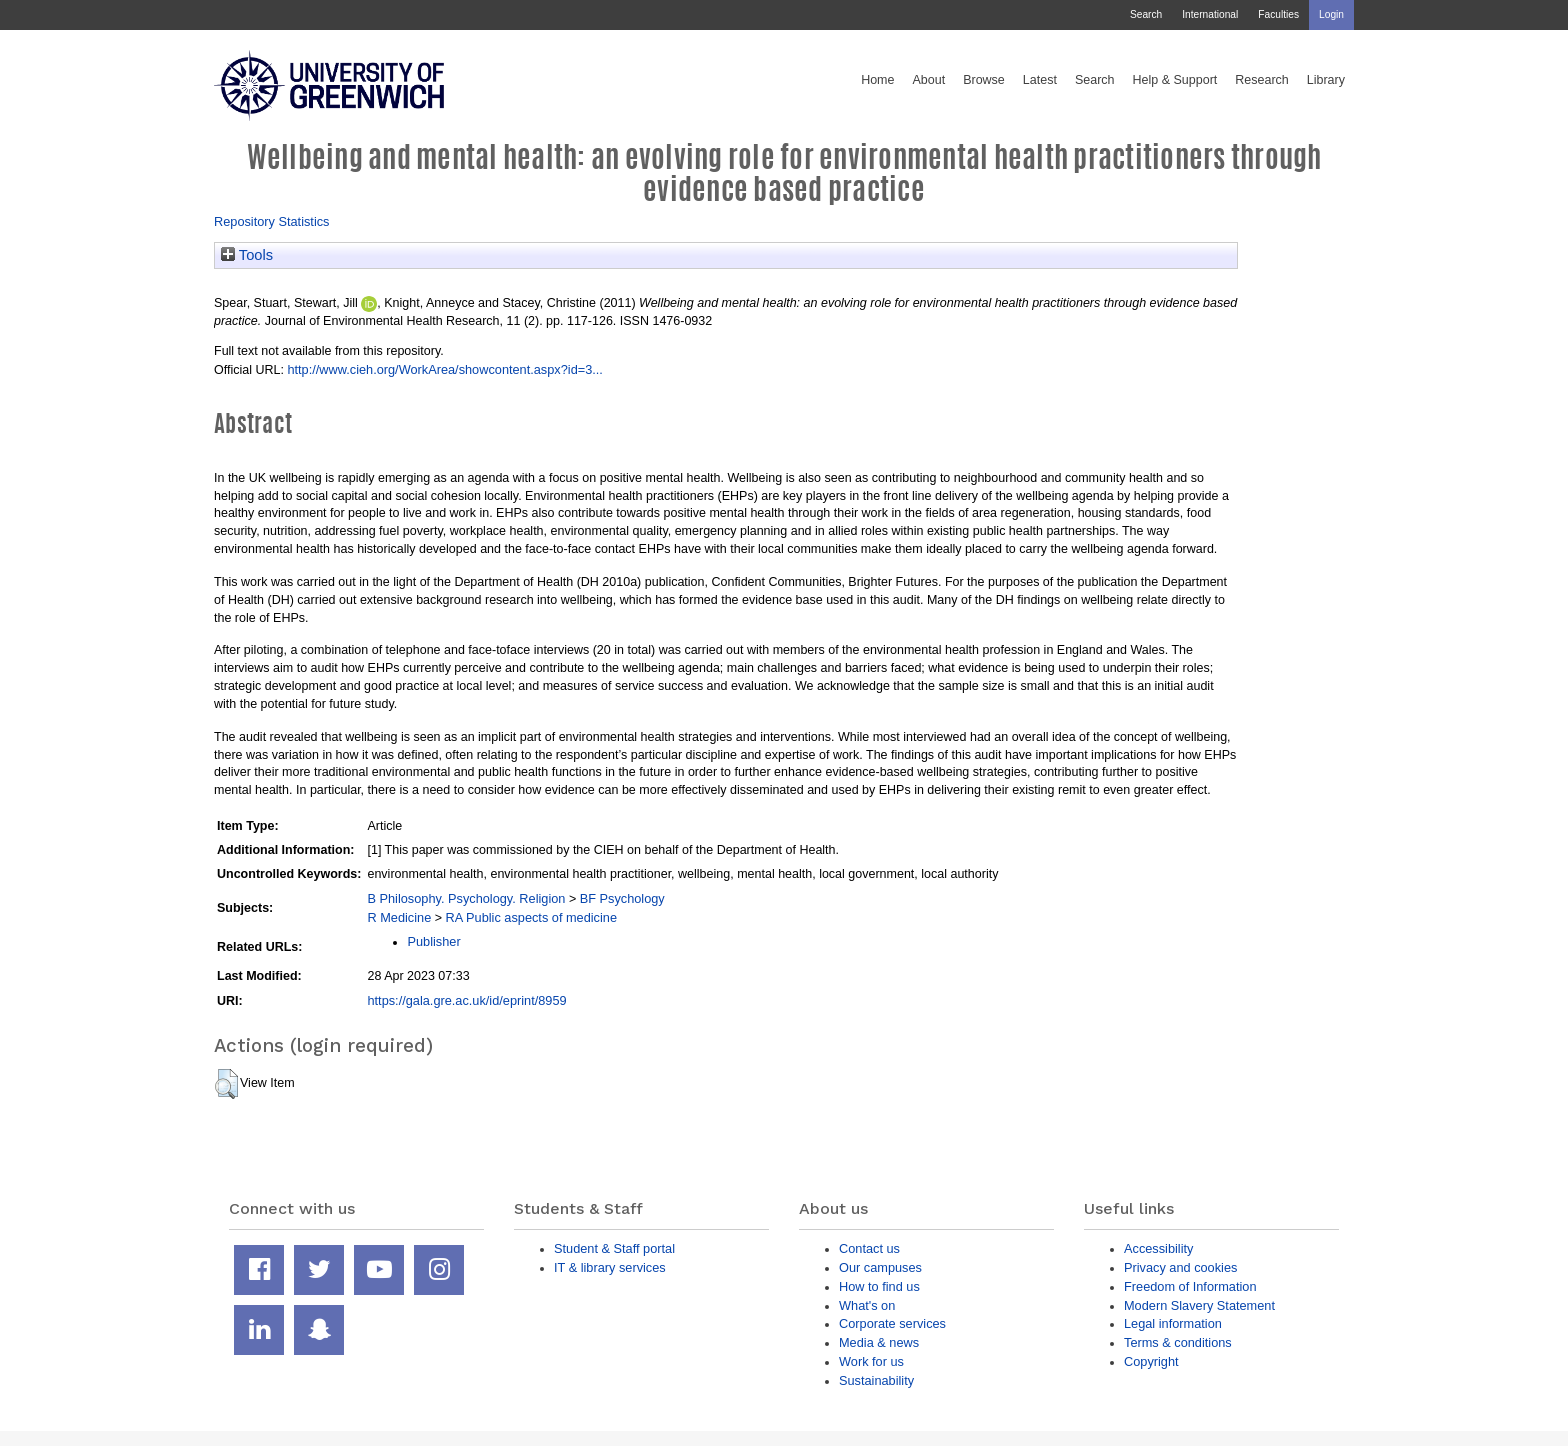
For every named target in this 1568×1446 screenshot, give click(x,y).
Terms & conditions (1178, 1342)
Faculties (1278, 14)
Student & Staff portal (614, 1248)
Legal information (1173, 1323)
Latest (1040, 80)
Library (1326, 80)
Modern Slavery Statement (1199, 1305)
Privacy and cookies (1180, 1267)
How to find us (879, 1286)
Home (877, 80)
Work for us (871, 1361)
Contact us (869, 1248)
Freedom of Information (1190, 1286)
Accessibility (1158, 1248)
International (1210, 14)
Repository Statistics (272, 221)
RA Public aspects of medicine (532, 917)
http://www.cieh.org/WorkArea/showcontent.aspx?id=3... (445, 369)
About (928, 80)
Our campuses (880, 1267)
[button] (226, 1084)
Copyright (1151, 1361)
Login (1331, 14)
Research (1262, 80)
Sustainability (876, 1380)
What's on (867, 1305)
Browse (984, 80)
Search (1146, 14)
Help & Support (1175, 80)
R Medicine (399, 917)
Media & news (879, 1342)
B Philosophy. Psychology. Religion (466, 898)
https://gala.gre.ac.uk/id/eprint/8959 (466, 1000)
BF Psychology (622, 898)
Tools (247, 255)
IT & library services (610, 1267)
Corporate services (892, 1323)
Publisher (433, 941)
